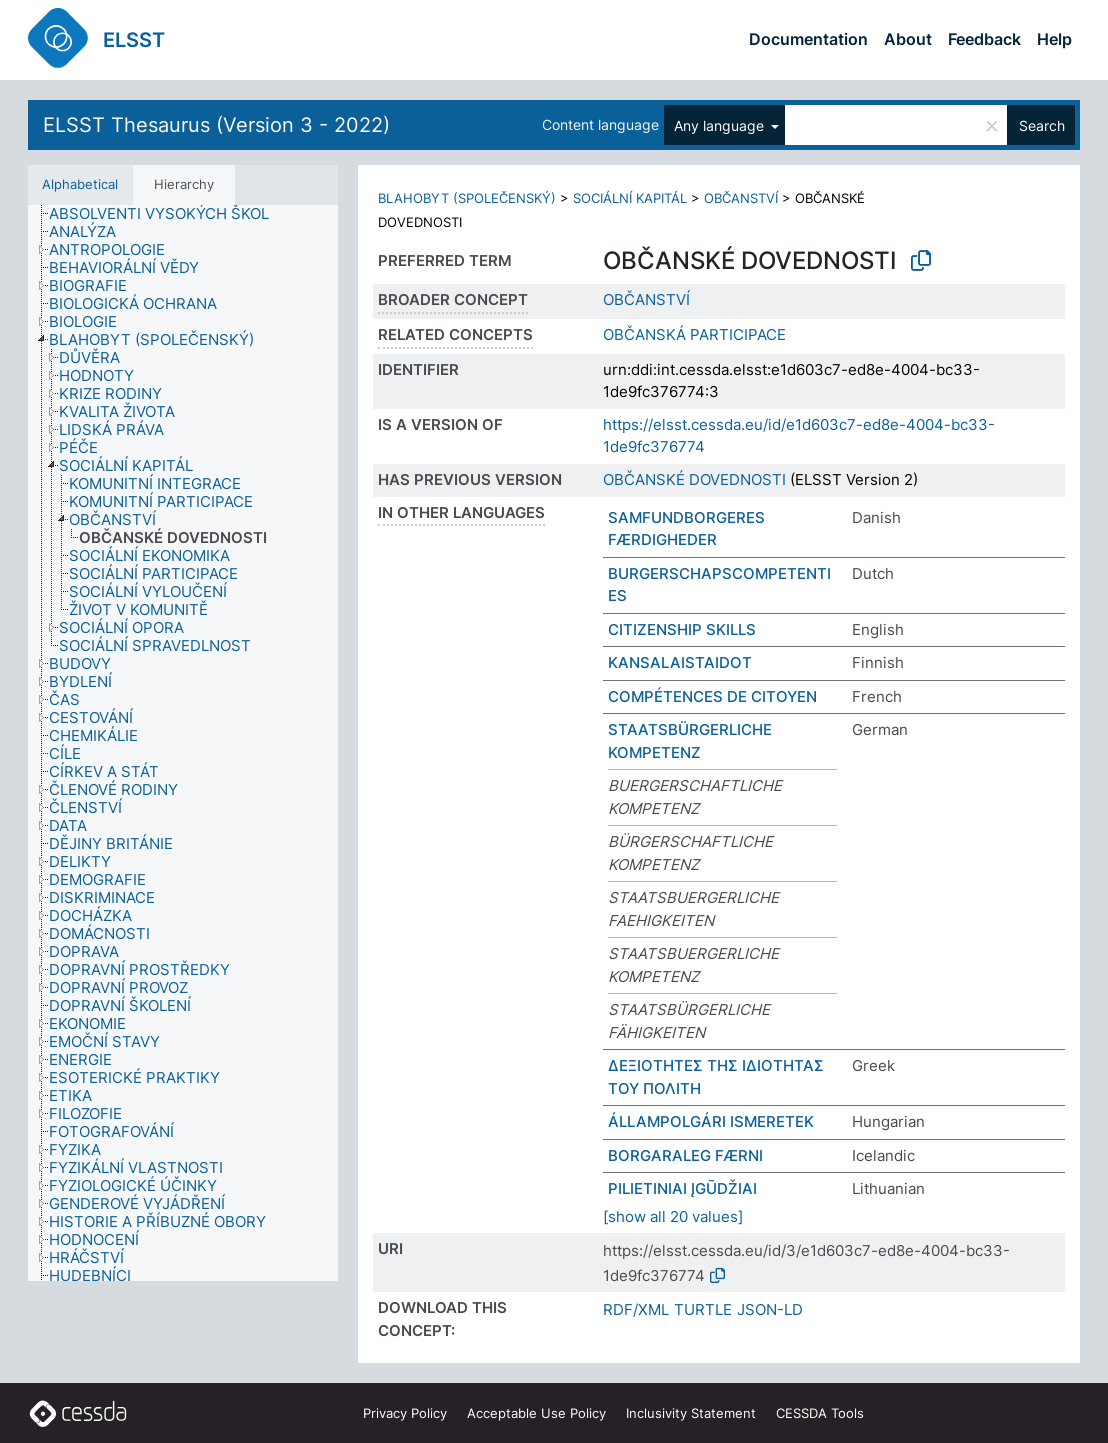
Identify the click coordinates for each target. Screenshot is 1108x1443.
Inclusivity (691, 1413)
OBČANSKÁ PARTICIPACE (694, 334)
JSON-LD (770, 1309)
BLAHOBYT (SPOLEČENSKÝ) (467, 198)
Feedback (984, 39)
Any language (721, 125)
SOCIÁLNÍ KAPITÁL (630, 198)
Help (1054, 39)
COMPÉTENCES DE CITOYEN (712, 696)
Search (1042, 125)
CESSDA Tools (820, 1413)
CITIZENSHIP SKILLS (682, 629)
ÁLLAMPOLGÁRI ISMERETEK (711, 1121)
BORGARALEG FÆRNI (685, 1155)
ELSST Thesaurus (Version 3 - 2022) (216, 125)
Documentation (808, 39)
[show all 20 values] (673, 1216)
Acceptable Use (536, 1413)
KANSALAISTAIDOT (680, 662)
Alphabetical (80, 184)
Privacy (405, 1413)
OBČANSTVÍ (741, 198)
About (908, 39)
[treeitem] (167, 214)
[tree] (183, 743)
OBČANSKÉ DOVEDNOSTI (694, 479)
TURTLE (703, 1309)
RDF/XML (636, 1309)
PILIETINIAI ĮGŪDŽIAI (682, 1188)
